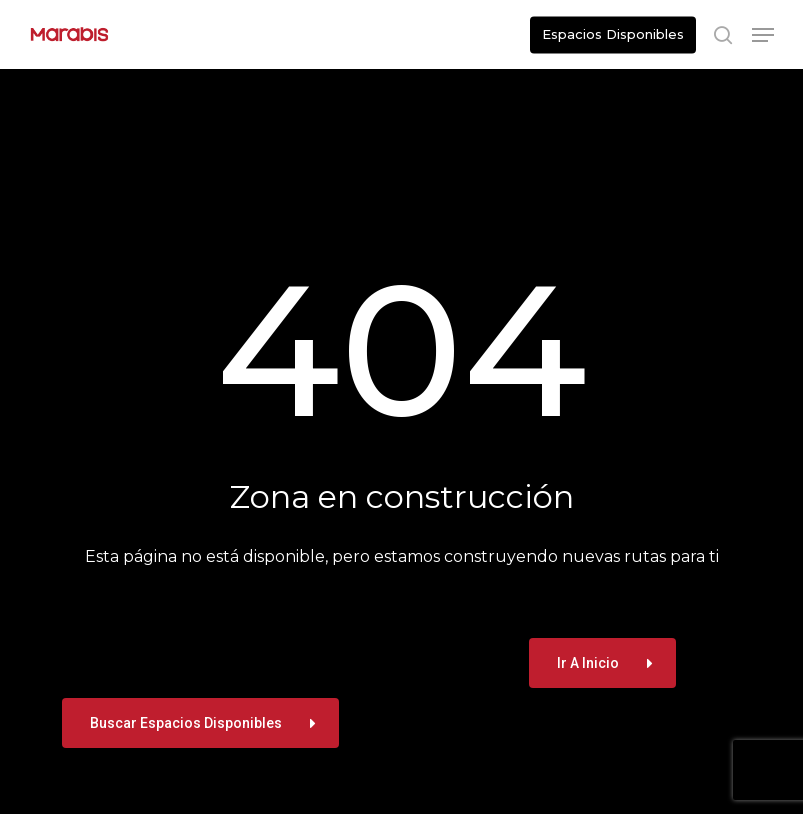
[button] (763, 35)
